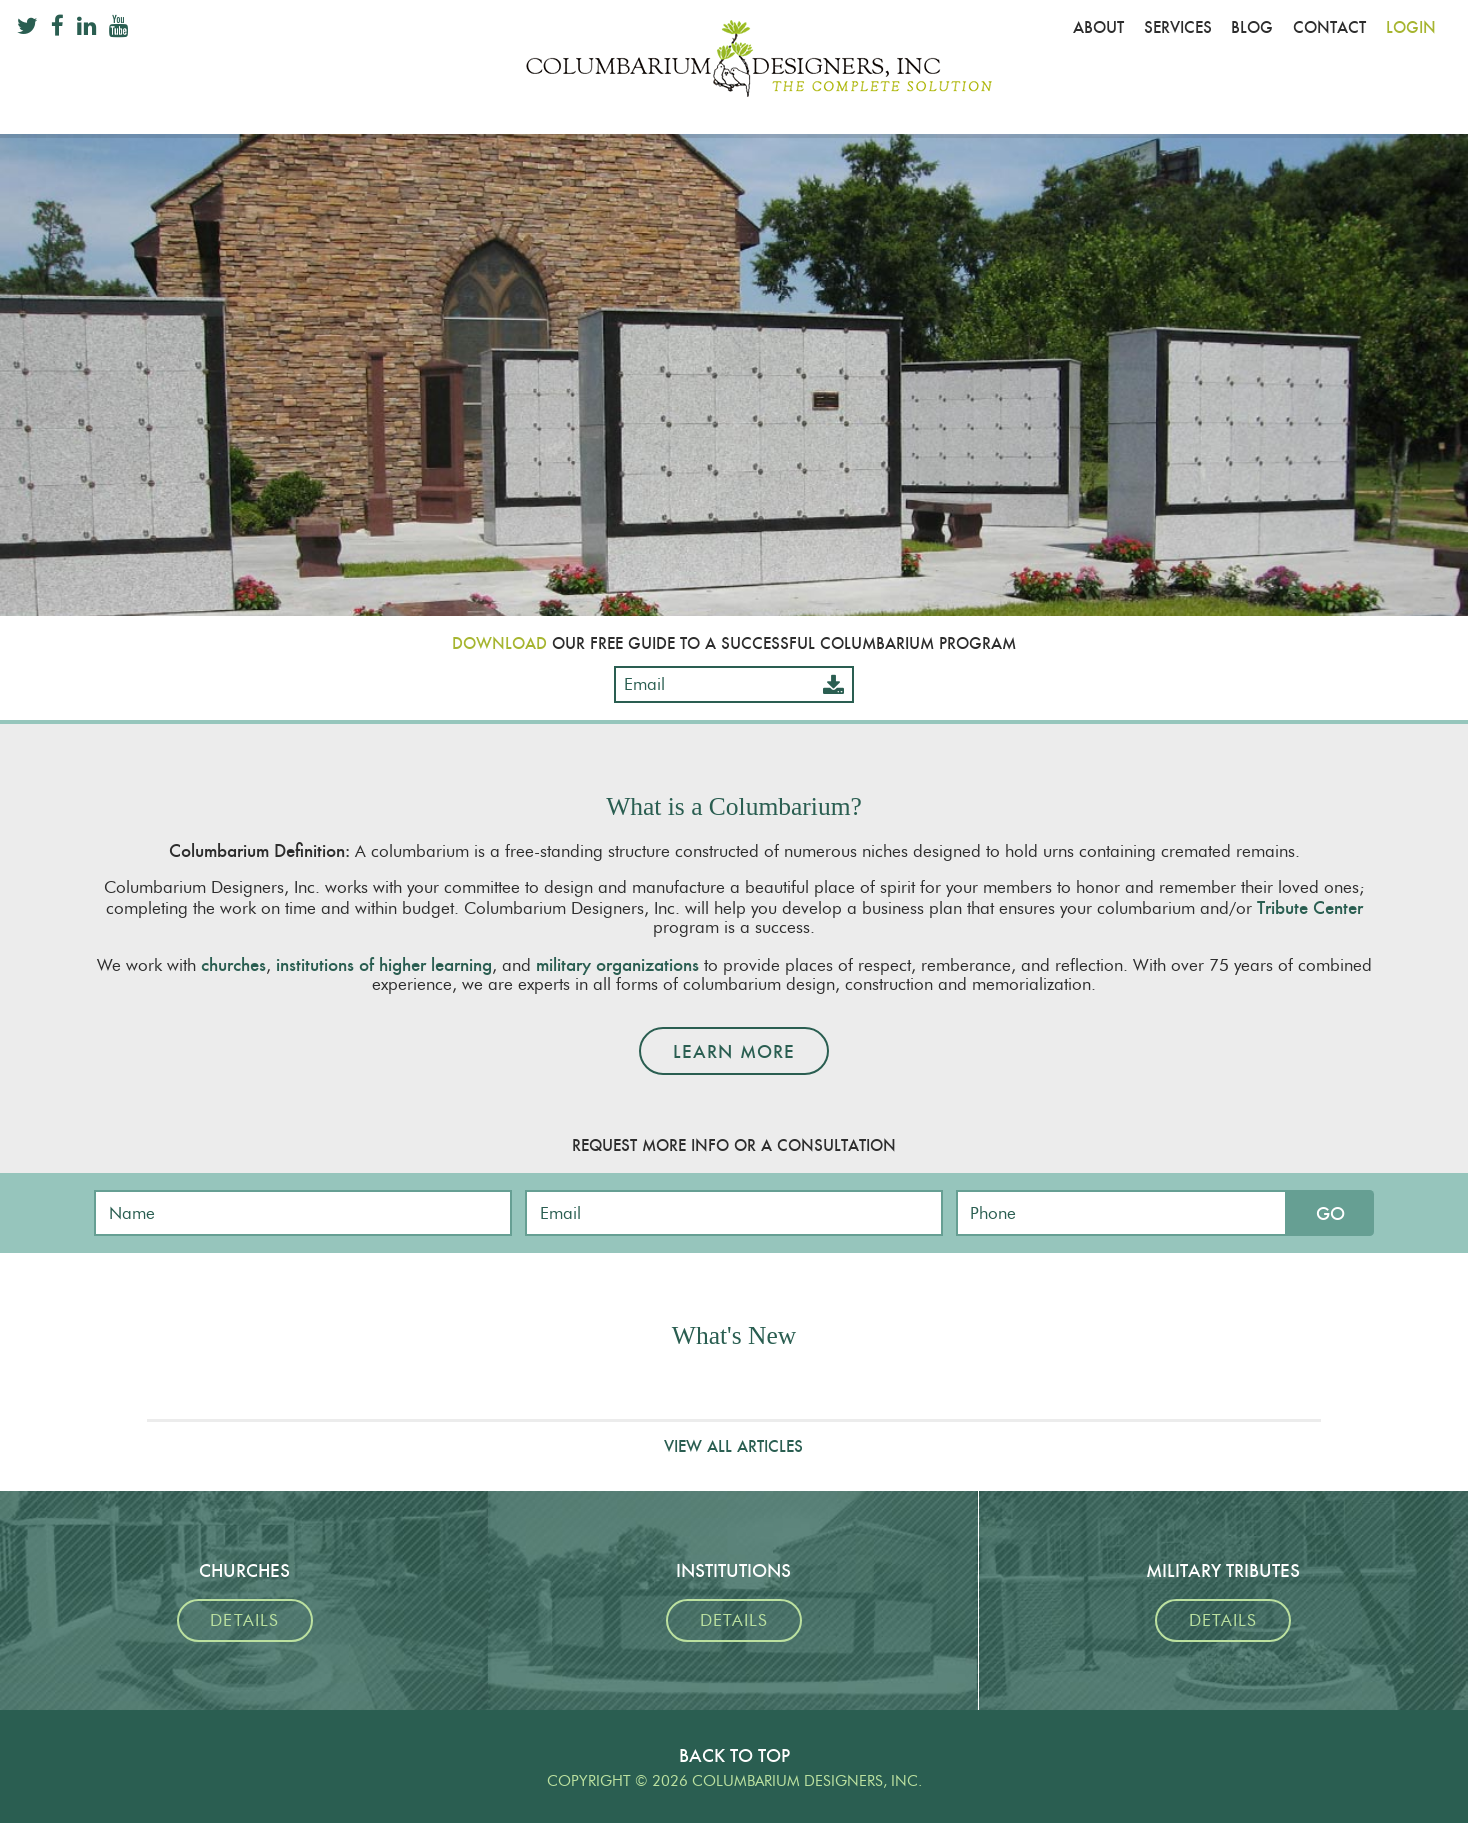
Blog (1252, 27)
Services (1178, 27)
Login (1411, 27)
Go (1330, 1213)
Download (499, 643)
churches (233, 964)
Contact (1329, 27)
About (1098, 27)
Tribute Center (1310, 907)
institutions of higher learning (384, 964)
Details (244, 1620)
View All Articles (733, 1446)
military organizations (617, 964)
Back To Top (734, 1755)
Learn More (734, 1051)
